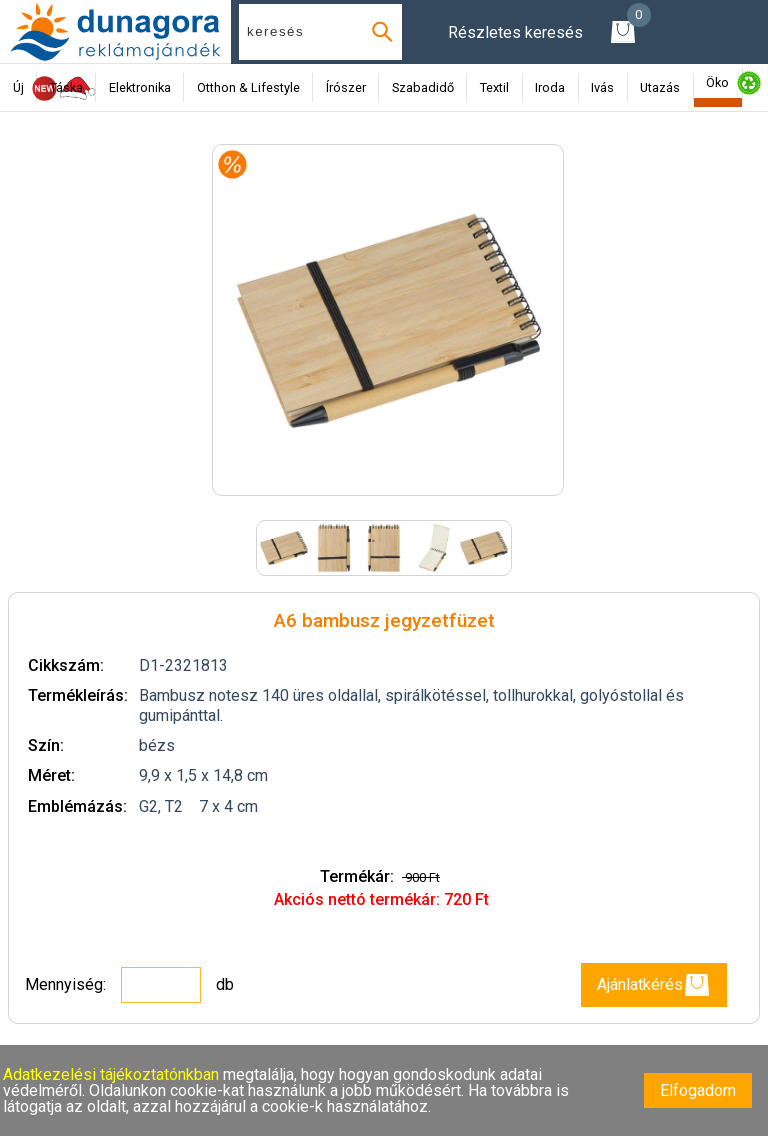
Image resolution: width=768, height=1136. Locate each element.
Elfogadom (698, 1090)
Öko (717, 82)
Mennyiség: (67, 984)
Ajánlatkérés (654, 985)
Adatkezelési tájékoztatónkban (113, 1074)
